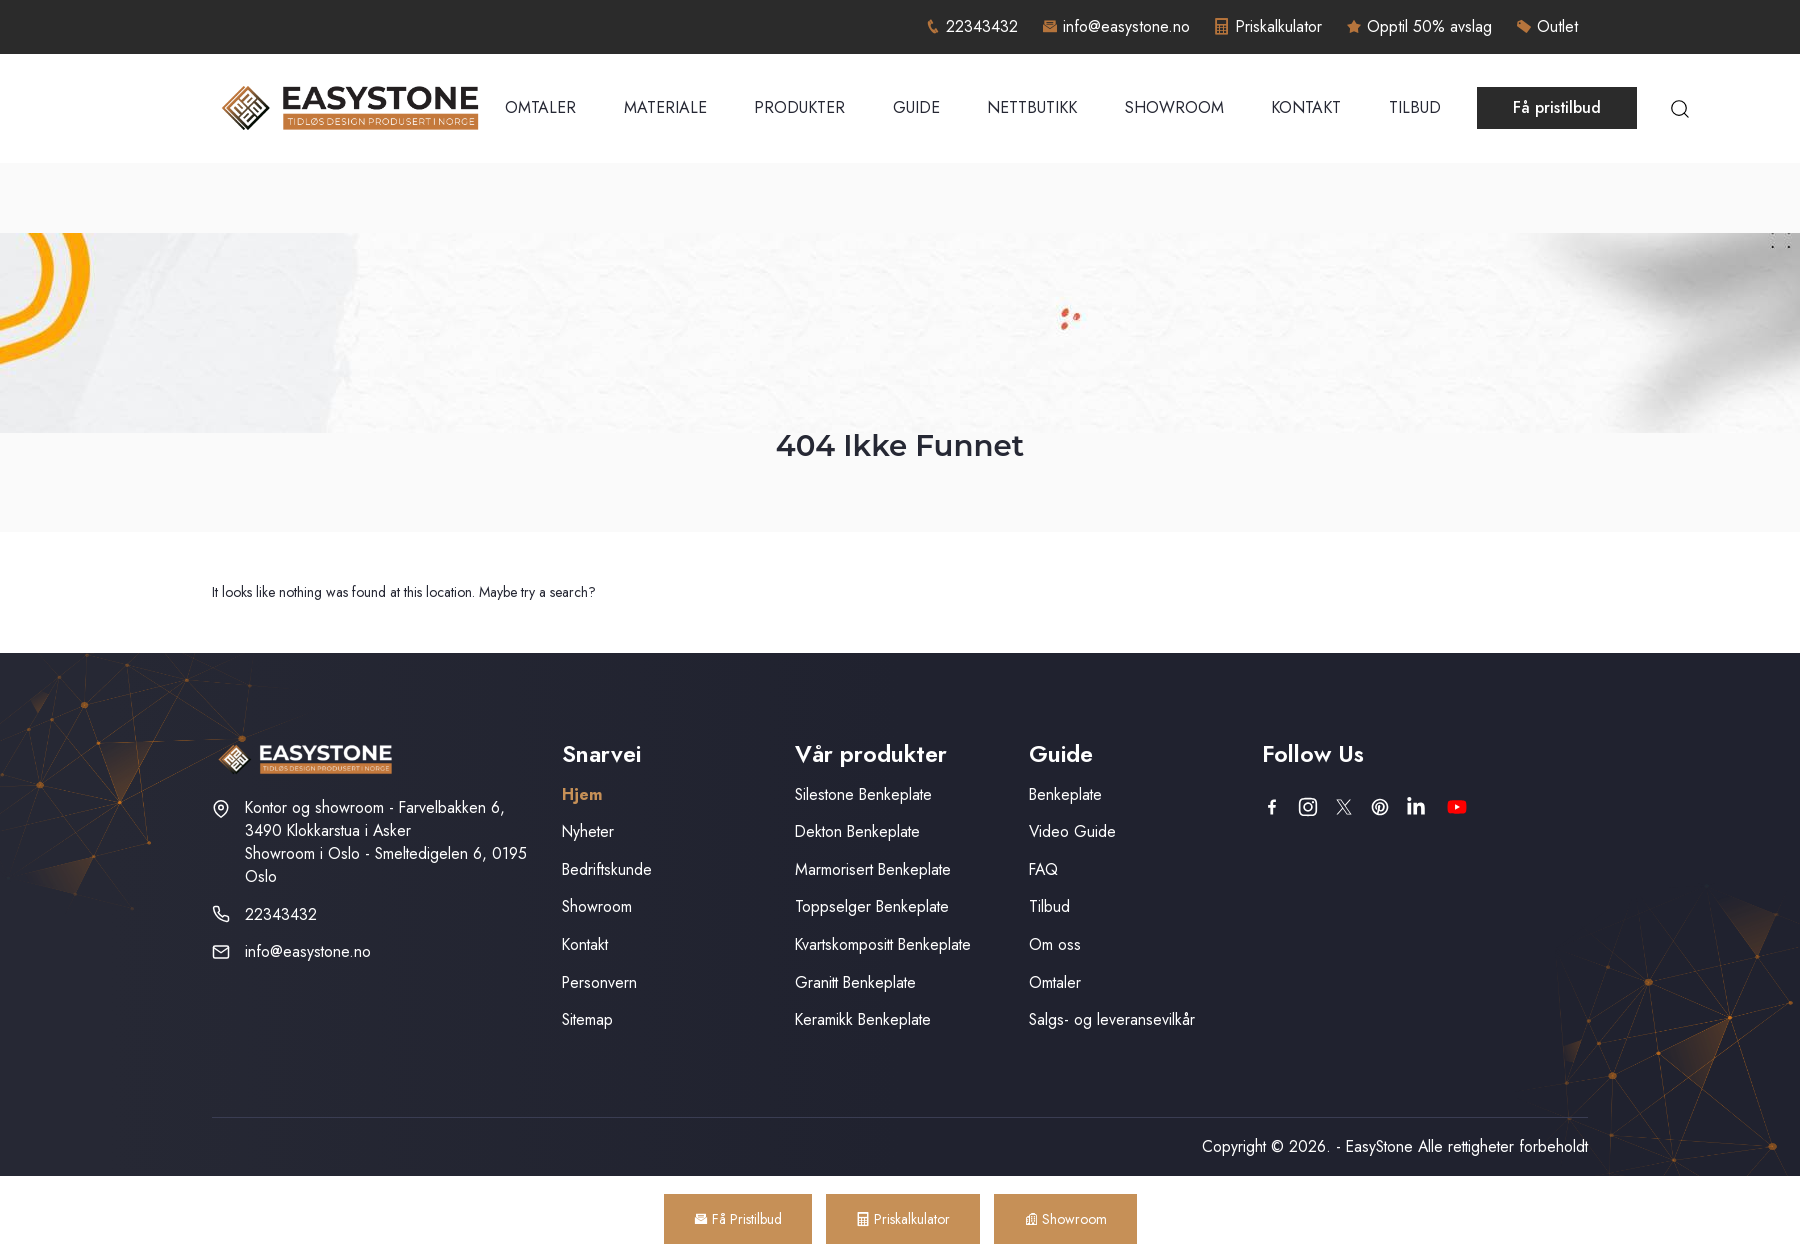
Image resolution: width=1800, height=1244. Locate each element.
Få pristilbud (1557, 107)
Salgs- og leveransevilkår (1112, 1019)
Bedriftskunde (607, 869)
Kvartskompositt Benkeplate (883, 944)
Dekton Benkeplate (857, 831)
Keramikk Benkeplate (863, 1019)
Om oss (1055, 944)
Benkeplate (1065, 793)
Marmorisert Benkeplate (873, 869)
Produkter (799, 107)
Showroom (1174, 107)
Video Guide (1072, 831)
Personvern (599, 982)
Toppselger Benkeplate (872, 906)
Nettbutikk (1032, 107)
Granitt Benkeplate (855, 982)
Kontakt (1306, 107)
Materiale (665, 107)
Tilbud (1415, 107)
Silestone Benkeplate (863, 793)
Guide (916, 107)
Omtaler (540, 107)
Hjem (582, 793)
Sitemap (587, 1019)
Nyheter (588, 831)
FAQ (1043, 869)
